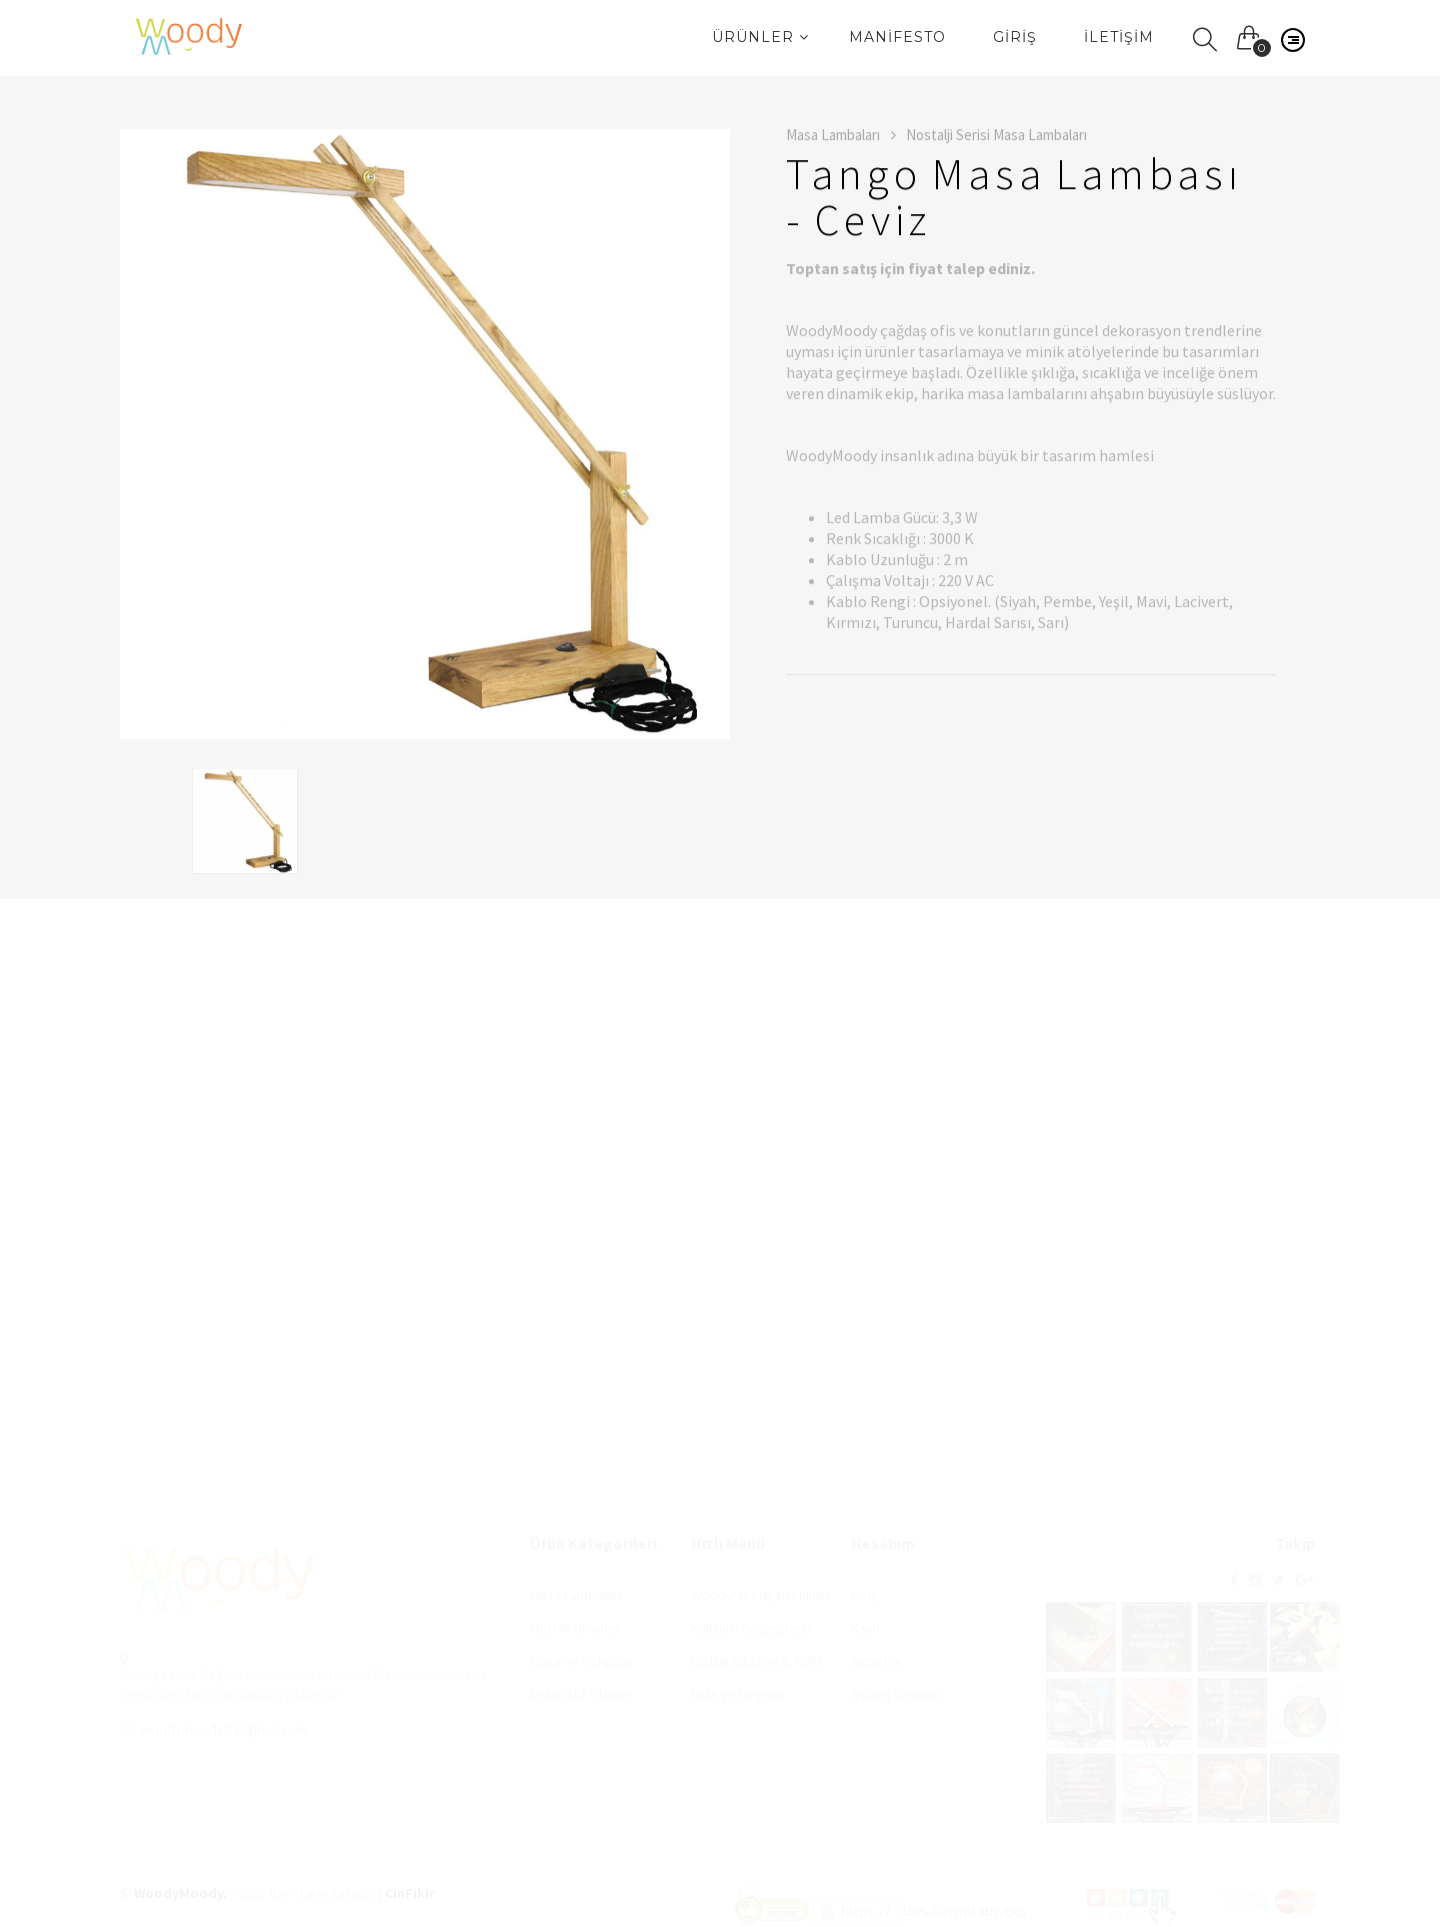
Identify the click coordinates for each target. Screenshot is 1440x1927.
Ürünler (760, 37)
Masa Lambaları (841, 136)
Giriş (1015, 37)
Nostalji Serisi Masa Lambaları (996, 136)
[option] (425, 436)
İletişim (1119, 37)
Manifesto (897, 37)
